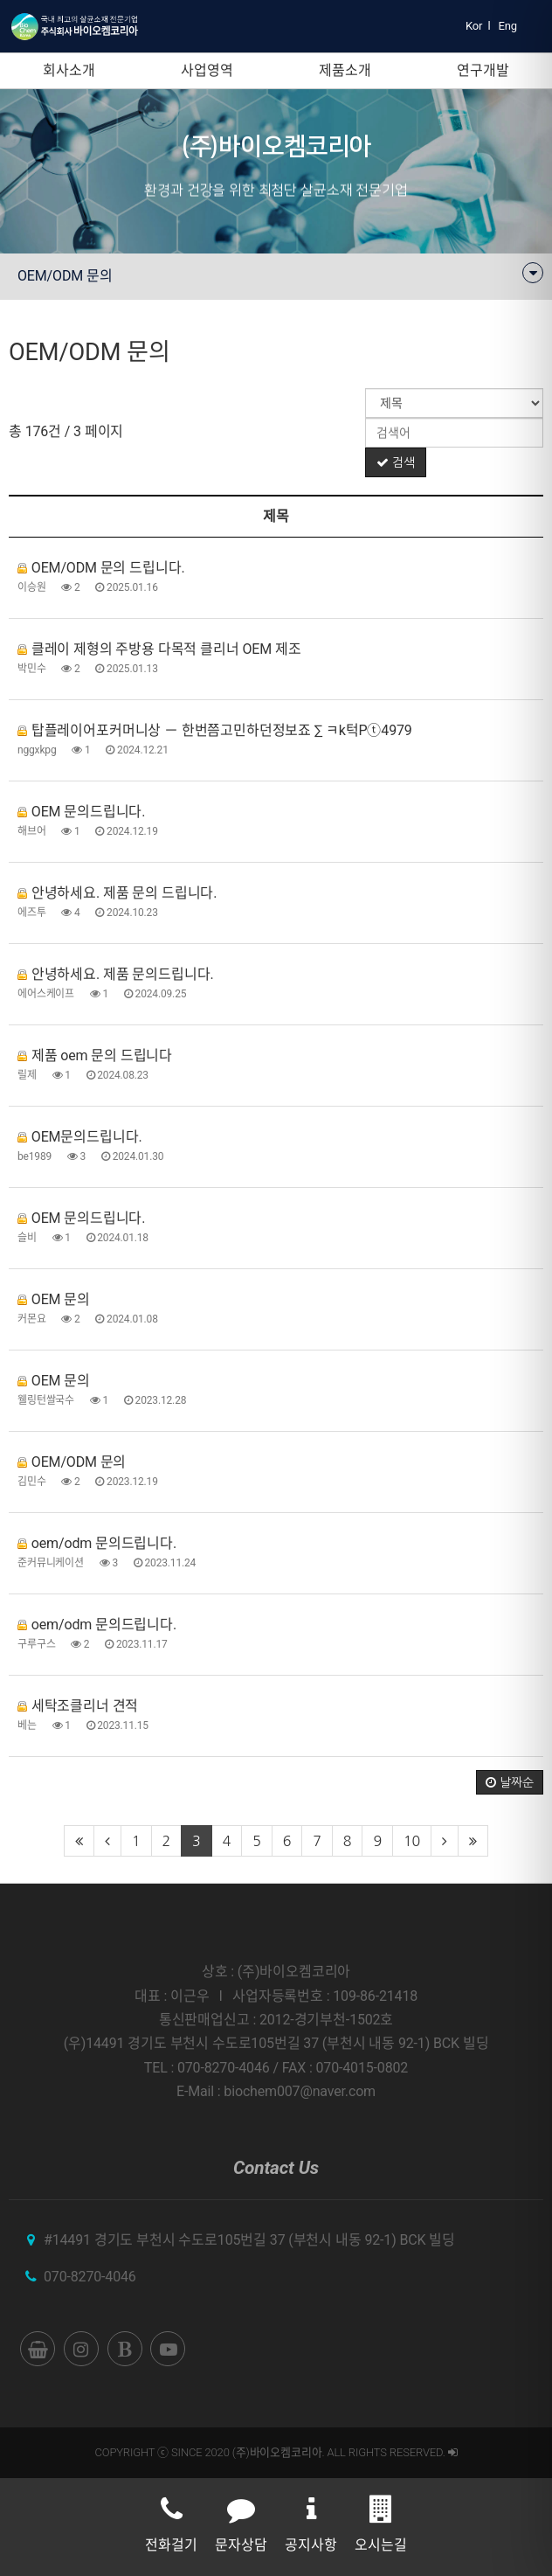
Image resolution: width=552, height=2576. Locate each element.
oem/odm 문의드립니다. (96, 1543)
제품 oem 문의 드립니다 (94, 1055)
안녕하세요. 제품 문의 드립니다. (117, 893)
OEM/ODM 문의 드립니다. (101, 567)
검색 (395, 462)
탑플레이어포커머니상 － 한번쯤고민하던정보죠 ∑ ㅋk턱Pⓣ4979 (214, 730)
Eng (508, 25)
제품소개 (344, 70)
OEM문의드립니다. (79, 1136)
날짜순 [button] (510, 1782)
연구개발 (482, 70)
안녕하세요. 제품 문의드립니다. (115, 974)
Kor (474, 25)
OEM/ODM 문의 (71, 1462)
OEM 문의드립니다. (81, 811)
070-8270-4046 (90, 2276)
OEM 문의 (53, 1299)
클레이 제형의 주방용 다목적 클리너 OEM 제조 (159, 649)
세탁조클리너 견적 (77, 1706)
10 (412, 1841)
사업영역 (206, 70)
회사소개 (68, 70)
